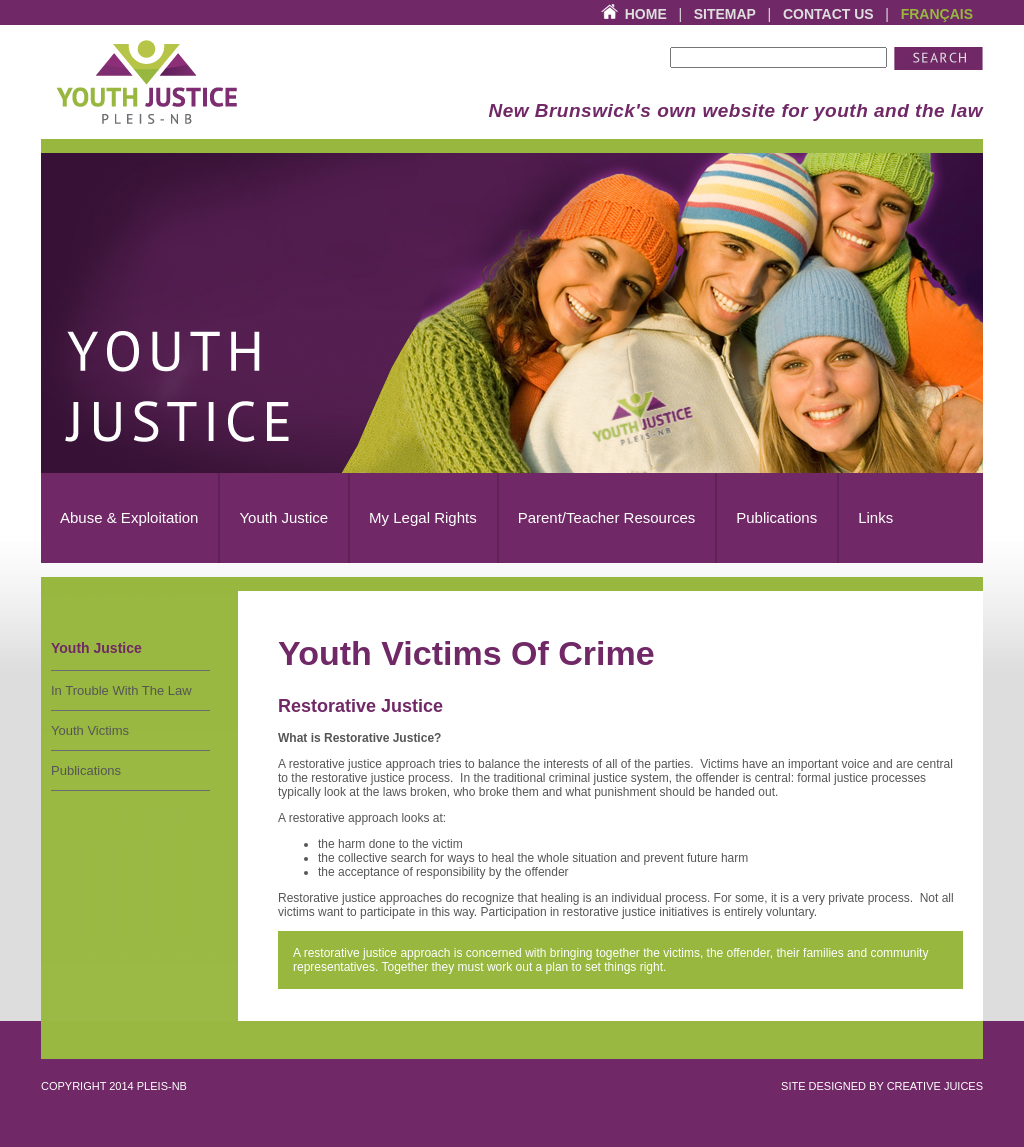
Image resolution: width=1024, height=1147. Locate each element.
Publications (86, 770)
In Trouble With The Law (121, 690)
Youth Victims (90, 730)
